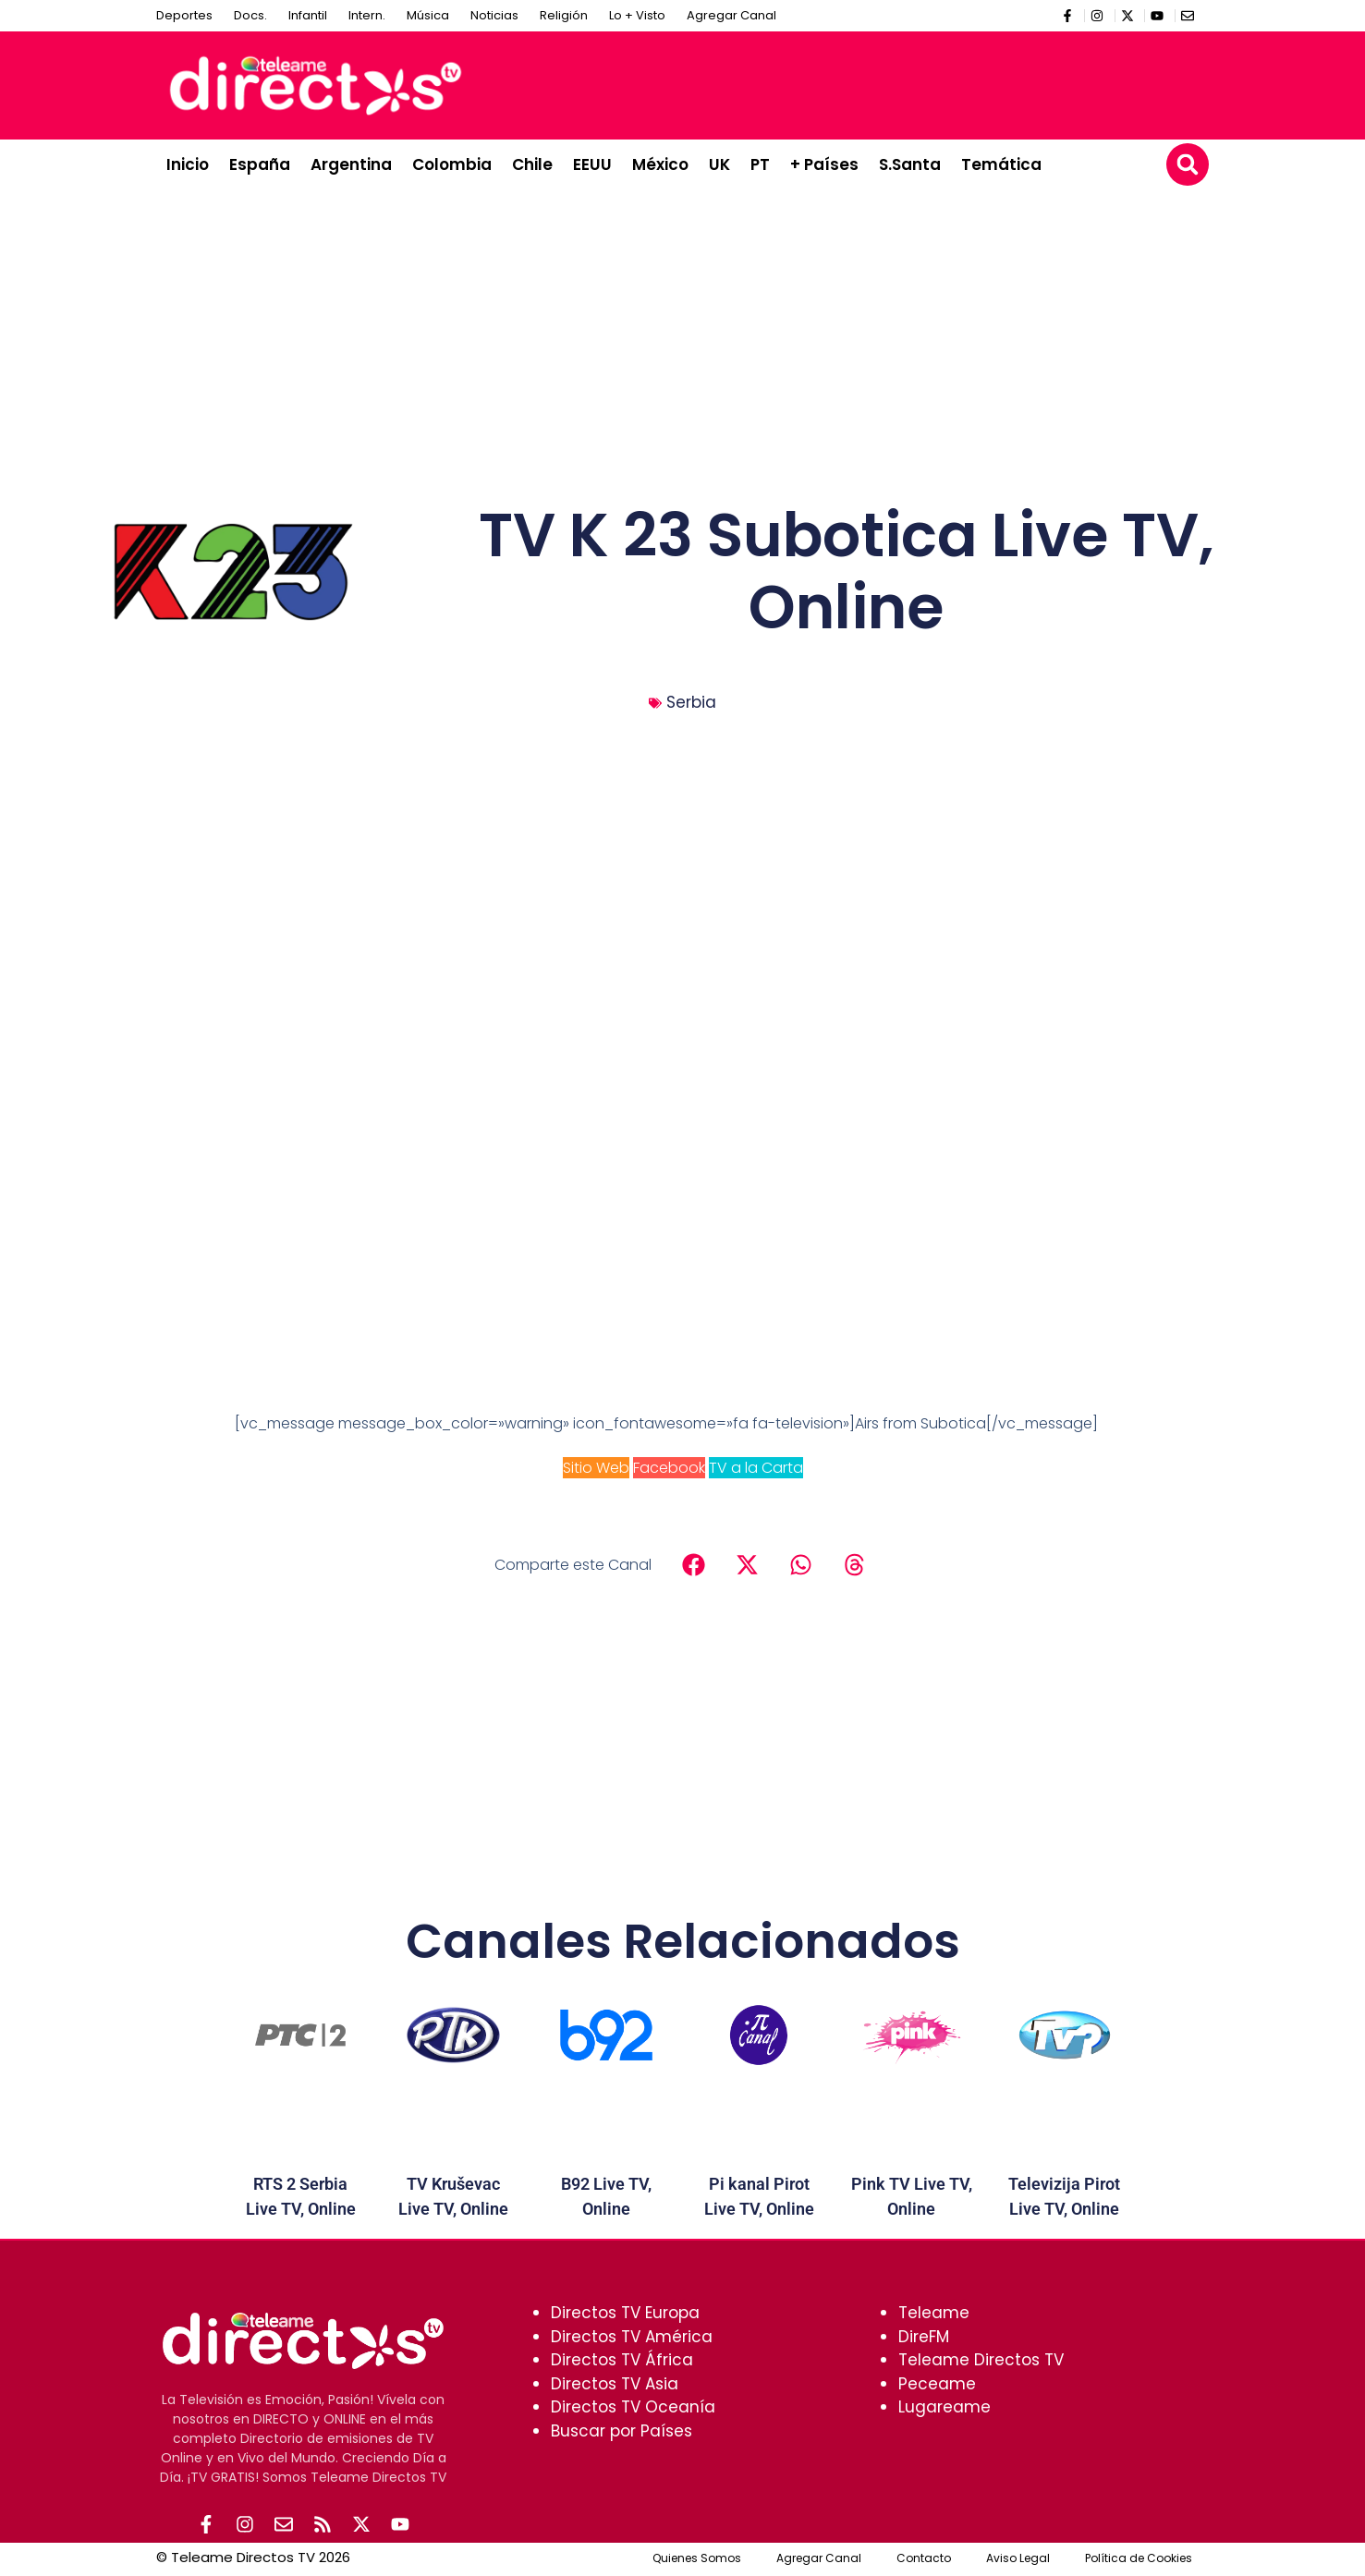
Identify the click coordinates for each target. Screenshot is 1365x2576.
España (259, 164)
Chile (532, 164)
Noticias (494, 15)
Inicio (187, 164)
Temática (1001, 164)
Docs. (250, 15)
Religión (564, 15)
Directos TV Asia (614, 2384)
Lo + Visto (637, 15)
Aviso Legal (1018, 2560)
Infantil (307, 15)
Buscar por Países (621, 2431)
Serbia (691, 702)
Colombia (452, 164)
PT (760, 164)
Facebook (669, 1467)
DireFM (923, 2337)
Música (428, 15)
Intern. (366, 15)
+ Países (824, 164)
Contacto (923, 2560)
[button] (1187, 164)
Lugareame (944, 2407)
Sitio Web (596, 1467)
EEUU (592, 164)
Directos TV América (632, 2337)
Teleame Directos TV (981, 2360)
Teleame (933, 2313)
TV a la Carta (756, 1467)
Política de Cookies (1138, 2560)
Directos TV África (622, 2360)
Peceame (937, 2384)
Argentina (351, 164)
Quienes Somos (696, 2560)
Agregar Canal (731, 15)
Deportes (184, 15)
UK (719, 164)
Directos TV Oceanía (633, 2407)
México (660, 164)
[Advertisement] (864, 82)
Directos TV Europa (625, 2313)
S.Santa (910, 164)
